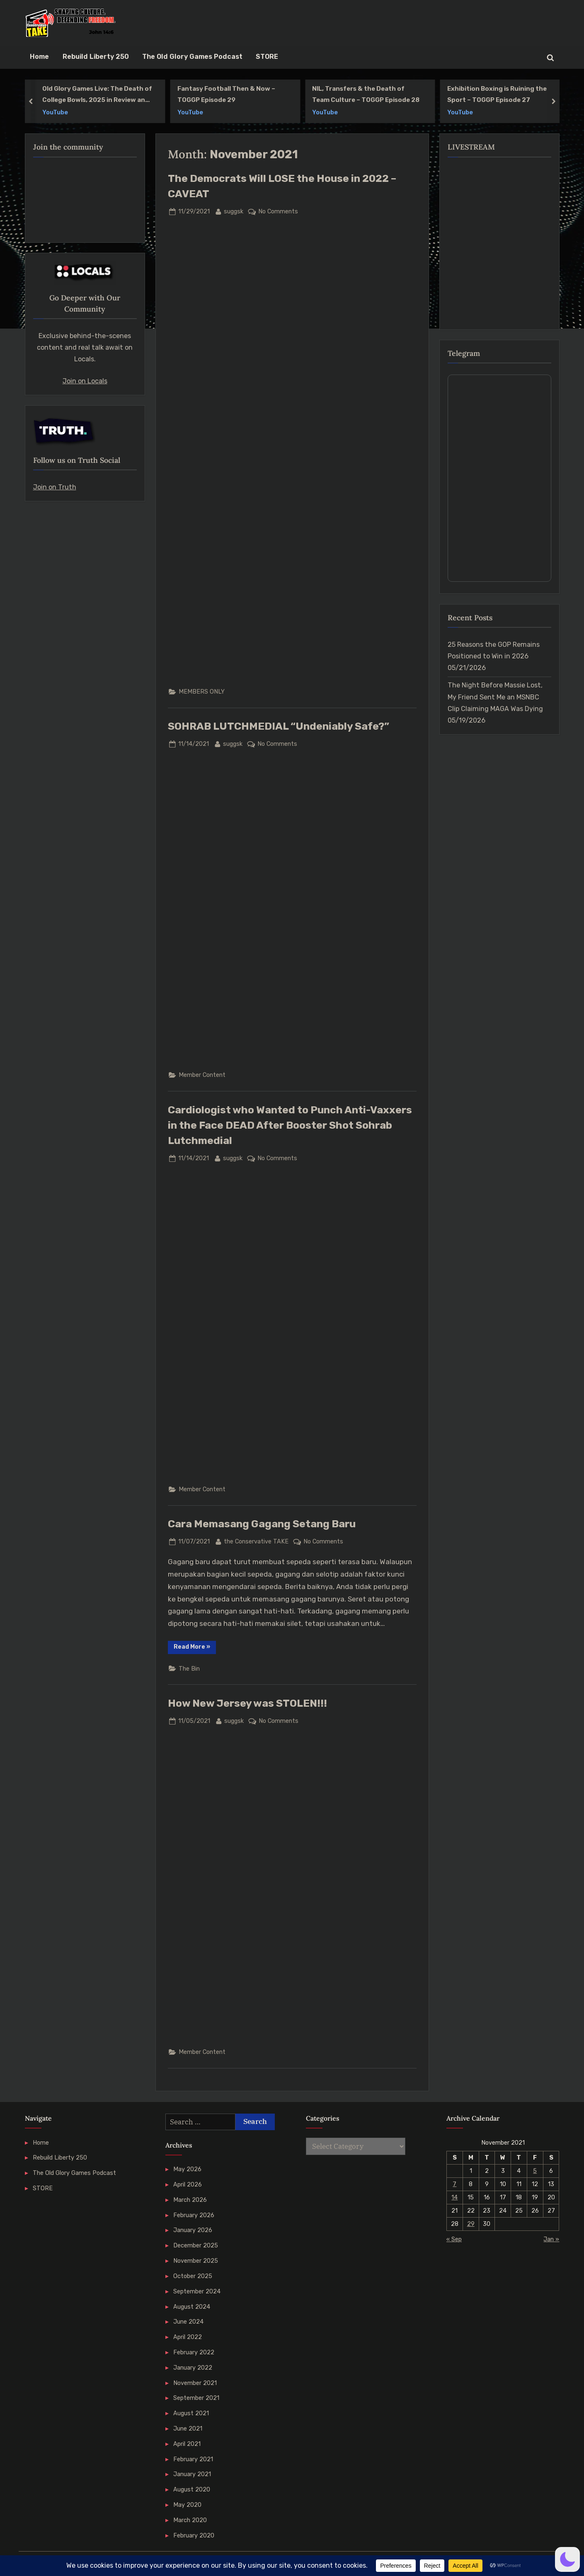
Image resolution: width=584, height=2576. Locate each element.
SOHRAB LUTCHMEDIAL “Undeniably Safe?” (278, 726)
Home (39, 56)
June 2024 (188, 2321)
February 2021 (193, 2459)
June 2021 (187, 2428)
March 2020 (190, 2520)
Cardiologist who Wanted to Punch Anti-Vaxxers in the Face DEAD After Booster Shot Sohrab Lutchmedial (290, 1125)
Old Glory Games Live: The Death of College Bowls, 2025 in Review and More (97, 95)
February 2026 (193, 2215)
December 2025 (195, 2245)
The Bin (189, 1668)
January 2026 (192, 2230)
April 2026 (187, 2184)
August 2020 (191, 2489)
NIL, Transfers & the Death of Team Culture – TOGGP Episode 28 (365, 94)
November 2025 (195, 2260)
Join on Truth (54, 487)
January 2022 (192, 2367)
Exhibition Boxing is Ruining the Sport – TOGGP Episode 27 (496, 94)
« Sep (454, 2239)
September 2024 (197, 2291)
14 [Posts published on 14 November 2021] (454, 2197)
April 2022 (187, 2337)
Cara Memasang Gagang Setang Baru (262, 1524)
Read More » (195, 1648)
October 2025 (192, 2276)
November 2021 (195, 2383)
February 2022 (193, 2352)
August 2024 (191, 2306)
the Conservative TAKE (256, 1540)
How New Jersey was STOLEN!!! (247, 1703)
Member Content (202, 1075)
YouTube (55, 112)
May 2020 (187, 2504)
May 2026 (187, 2169)
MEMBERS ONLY (202, 691)
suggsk (233, 210)
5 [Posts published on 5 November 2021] (535, 2170)
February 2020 (193, 2535)
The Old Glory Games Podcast (192, 56)
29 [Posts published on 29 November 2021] (471, 2224)
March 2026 (190, 2200)
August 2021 (191, 2413)
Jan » (551, 2239)
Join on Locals (85, 381)
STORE (267, 56)
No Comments (278, 211)
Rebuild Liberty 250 (96, 56)
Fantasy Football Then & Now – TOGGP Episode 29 (226, 94)
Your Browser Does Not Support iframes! (499, 478)
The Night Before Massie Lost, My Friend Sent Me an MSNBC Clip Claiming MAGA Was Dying (495, 697)
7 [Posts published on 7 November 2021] (454, 2184)
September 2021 (196, 2398)
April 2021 (187, 2444)
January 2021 (192, 2474)
